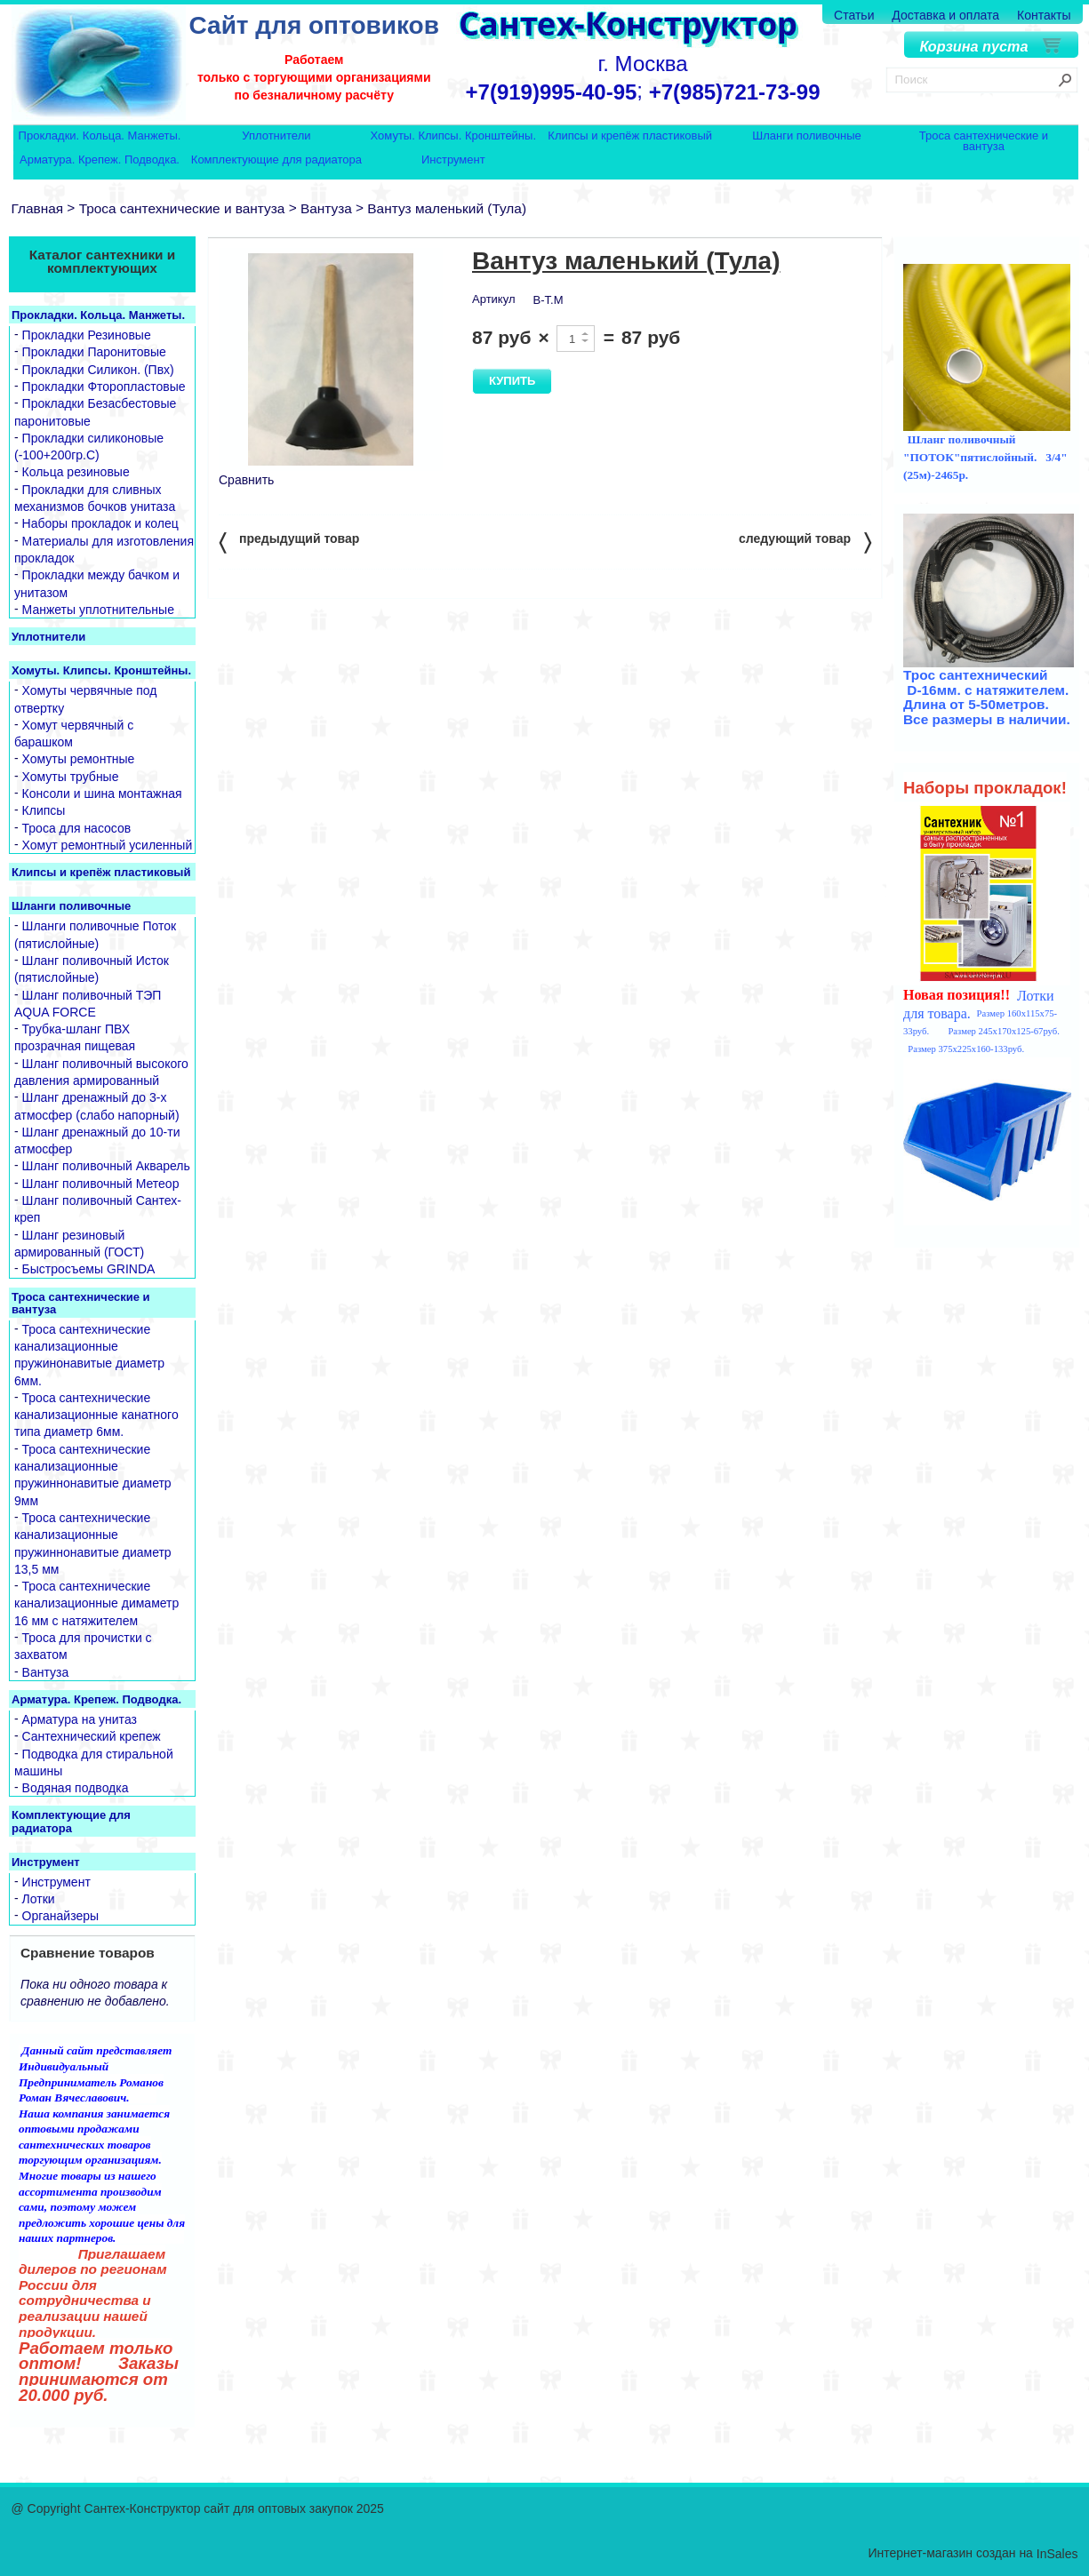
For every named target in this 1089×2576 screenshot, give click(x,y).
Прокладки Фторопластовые (104, 386)
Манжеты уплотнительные (98, 609)
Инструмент (453, 160)
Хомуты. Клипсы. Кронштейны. (453, 136)
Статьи (854, 15)
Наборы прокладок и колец (100, 524)
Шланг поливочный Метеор (101, 1183)
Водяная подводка (75, 1788)
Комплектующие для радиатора (276, 160)
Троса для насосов (77, 828)
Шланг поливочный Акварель (106, 1167)
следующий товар (805, 542)
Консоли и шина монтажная (102, 793)
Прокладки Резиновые (86, 335)
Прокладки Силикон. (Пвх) (98, 370)
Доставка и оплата (945, 15)
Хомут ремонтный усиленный (107, 845)
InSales (1057, 2554)
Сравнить (246, 480)
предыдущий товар (289, 542)
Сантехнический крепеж (91, 1737)
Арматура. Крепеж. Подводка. (100, 160)
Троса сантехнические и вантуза (983, 141)
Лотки (38, 1899)
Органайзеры (61, 1917)
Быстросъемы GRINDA (89, 1270)
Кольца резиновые (76, 473)
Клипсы (44, 811)
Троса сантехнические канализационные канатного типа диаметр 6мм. (96, 1415)
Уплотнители (276, 136)
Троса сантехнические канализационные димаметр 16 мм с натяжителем (96, 1603)
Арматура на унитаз (79, 1719)
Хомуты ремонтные (78, 760)
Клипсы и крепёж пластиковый (630, 136)
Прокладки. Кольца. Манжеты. (100, 136)
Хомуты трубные (70, 777)
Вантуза (326, 208)
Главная (38, 208)
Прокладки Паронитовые (94, 353)
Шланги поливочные (806, 136)
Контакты (1043, 15)
